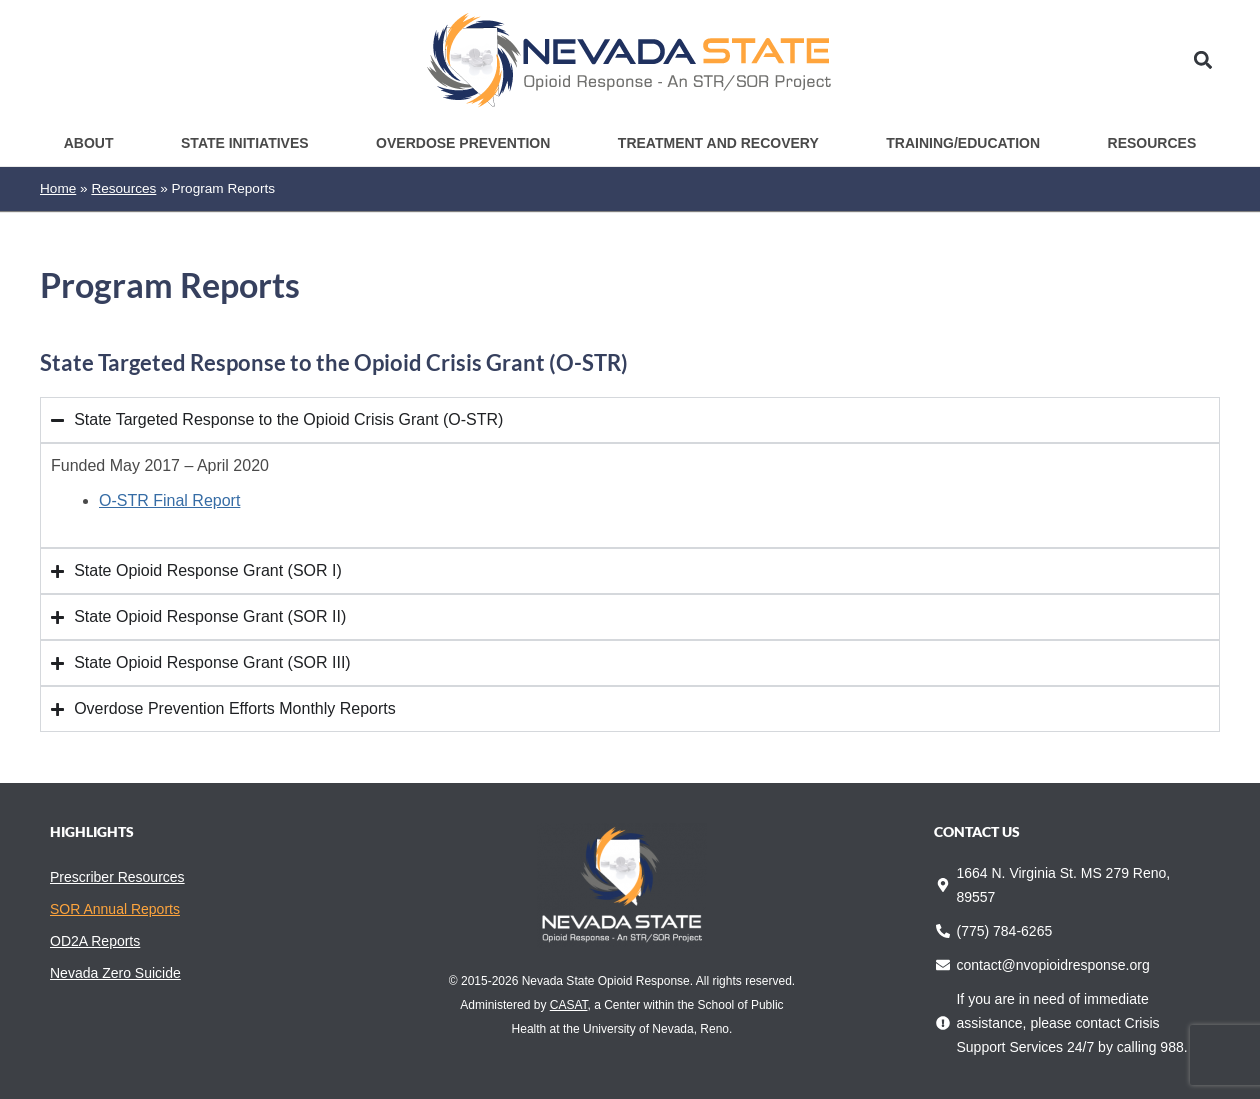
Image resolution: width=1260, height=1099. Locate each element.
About (89, 143)
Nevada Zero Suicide (115, 973)
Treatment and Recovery (718, 143)
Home (58, 188)
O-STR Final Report (169, 500)
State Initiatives (245, 143)
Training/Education (963, 143)
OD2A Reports (95, 941)
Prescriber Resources (117, 877)
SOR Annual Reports (115, 909)
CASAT (569, 1005)
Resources (1152, 143)
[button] (1203, 60)
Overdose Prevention (463, 143)
